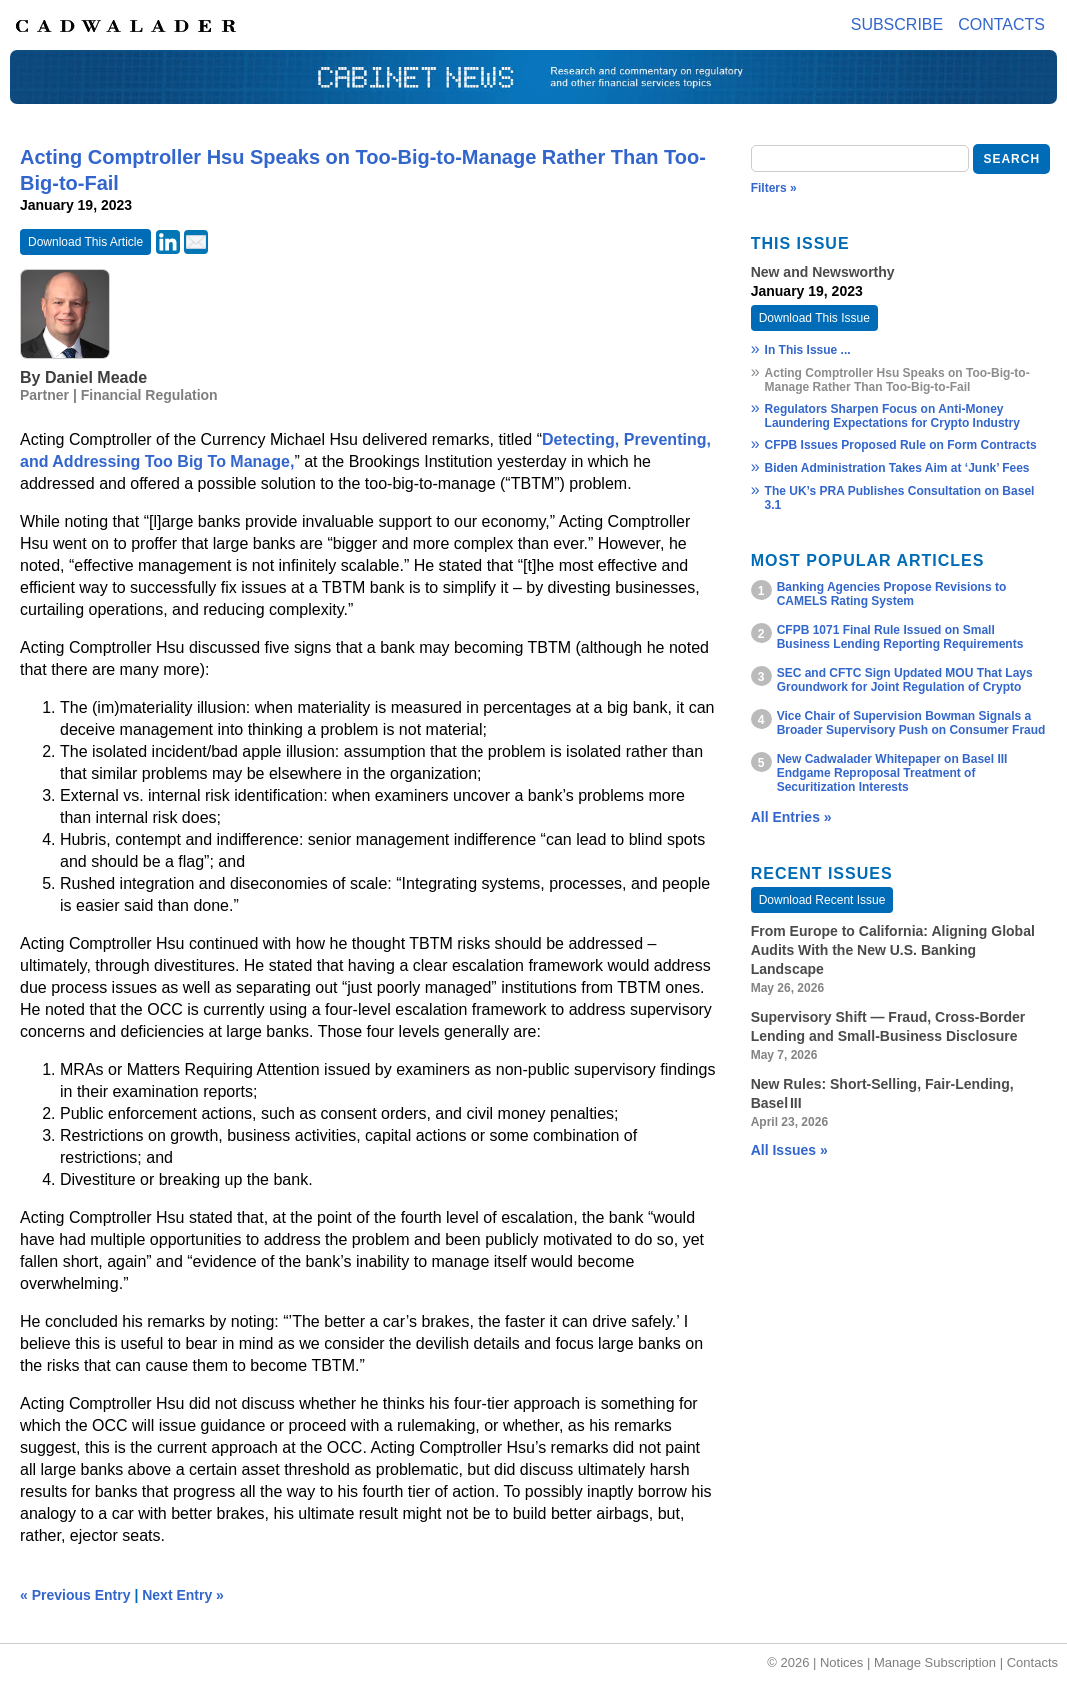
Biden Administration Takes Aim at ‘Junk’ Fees (897, 468)
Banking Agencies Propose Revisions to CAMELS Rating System (892, 594)
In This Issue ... (808, 350)
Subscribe (897, 24)
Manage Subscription (935, 1662)
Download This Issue (814, 318)
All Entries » (791, 817)
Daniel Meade (96, 377)
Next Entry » (183, 1595)
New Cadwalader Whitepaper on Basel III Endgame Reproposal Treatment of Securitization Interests (892, 773)
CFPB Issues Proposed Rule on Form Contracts (901, 445)
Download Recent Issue (822, 900)
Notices (841, 1662)
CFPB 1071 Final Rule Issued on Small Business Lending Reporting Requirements (900, 637)
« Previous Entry (75, 1595)
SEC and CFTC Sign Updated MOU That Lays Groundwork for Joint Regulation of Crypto (905, 680)
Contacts (1001, 24)
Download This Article (85, 242)
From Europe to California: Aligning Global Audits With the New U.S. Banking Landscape (893, 950)
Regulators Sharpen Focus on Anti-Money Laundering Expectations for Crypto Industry (892, 416)
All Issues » (789, 1150)
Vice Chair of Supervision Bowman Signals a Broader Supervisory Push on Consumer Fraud (911, 723)
